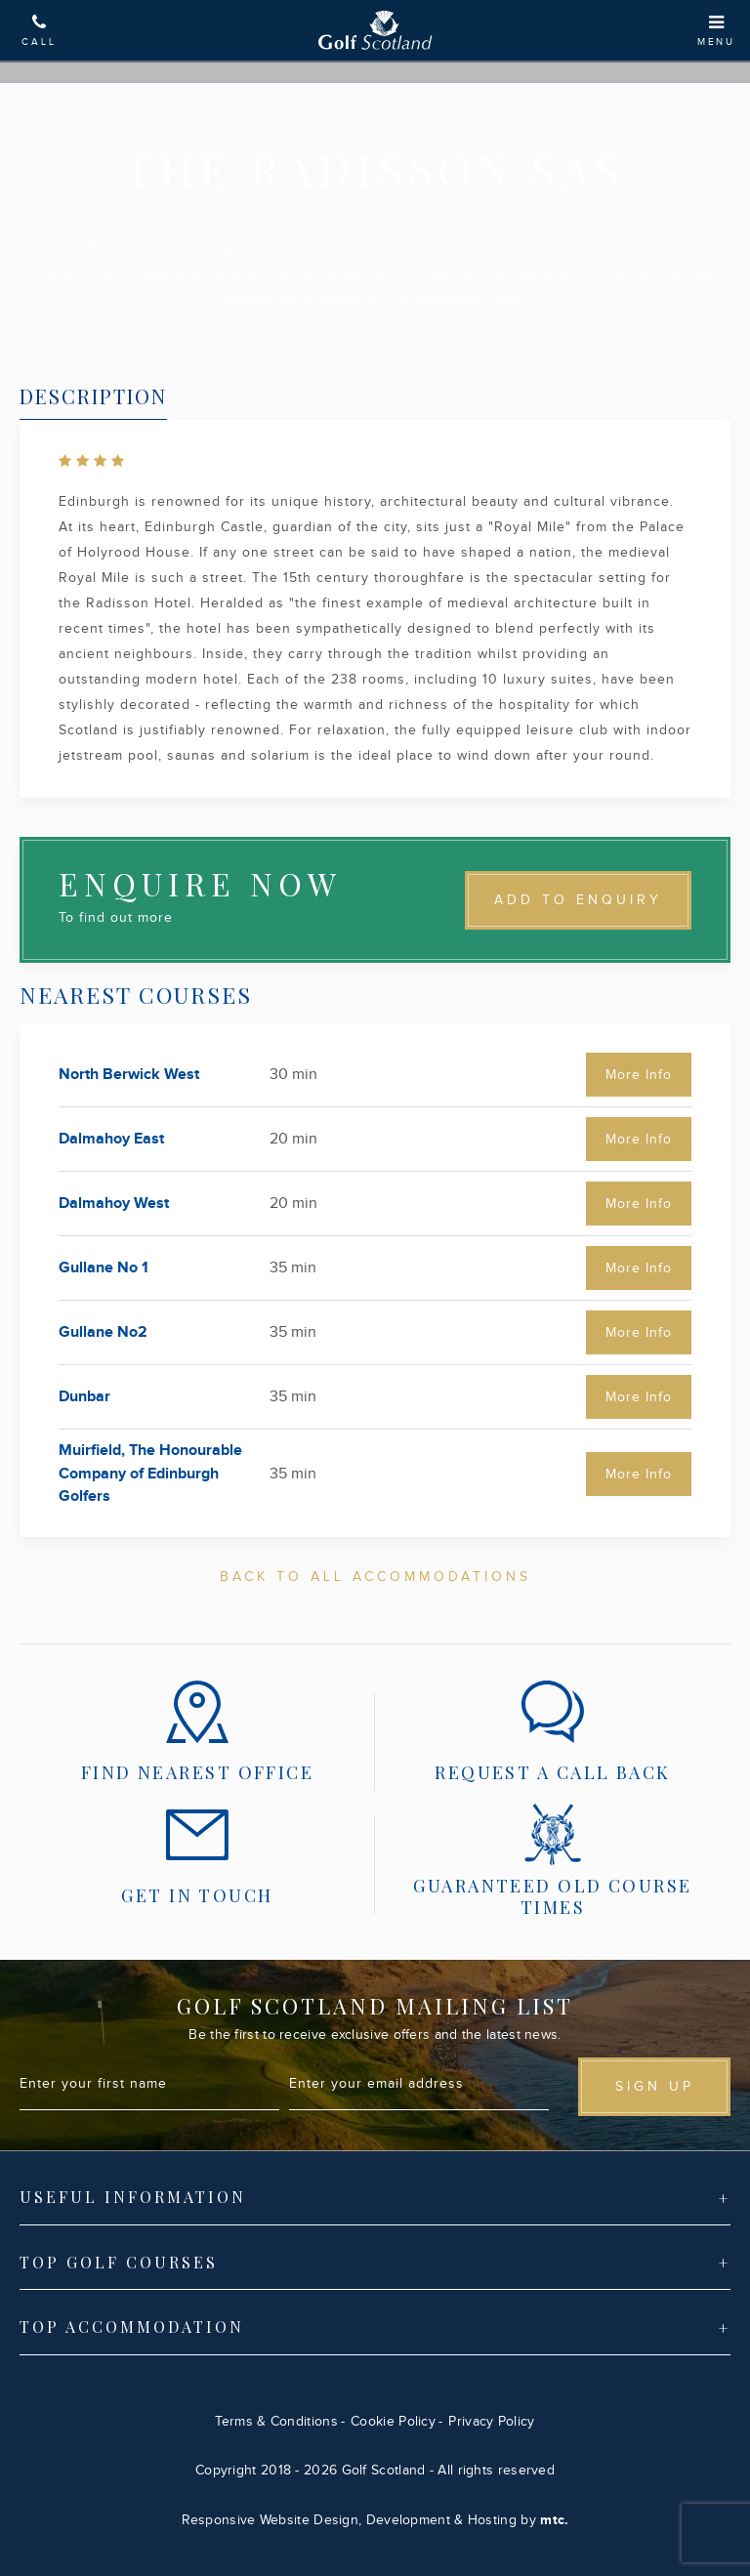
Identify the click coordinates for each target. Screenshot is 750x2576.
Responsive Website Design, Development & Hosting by (375, 2520)
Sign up (654, 2087)
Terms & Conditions (276, 2422)
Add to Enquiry (578, 900)
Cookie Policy (393, 2422)
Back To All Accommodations (375, 1577)
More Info (638, 1075)
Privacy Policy (491, 2422)
